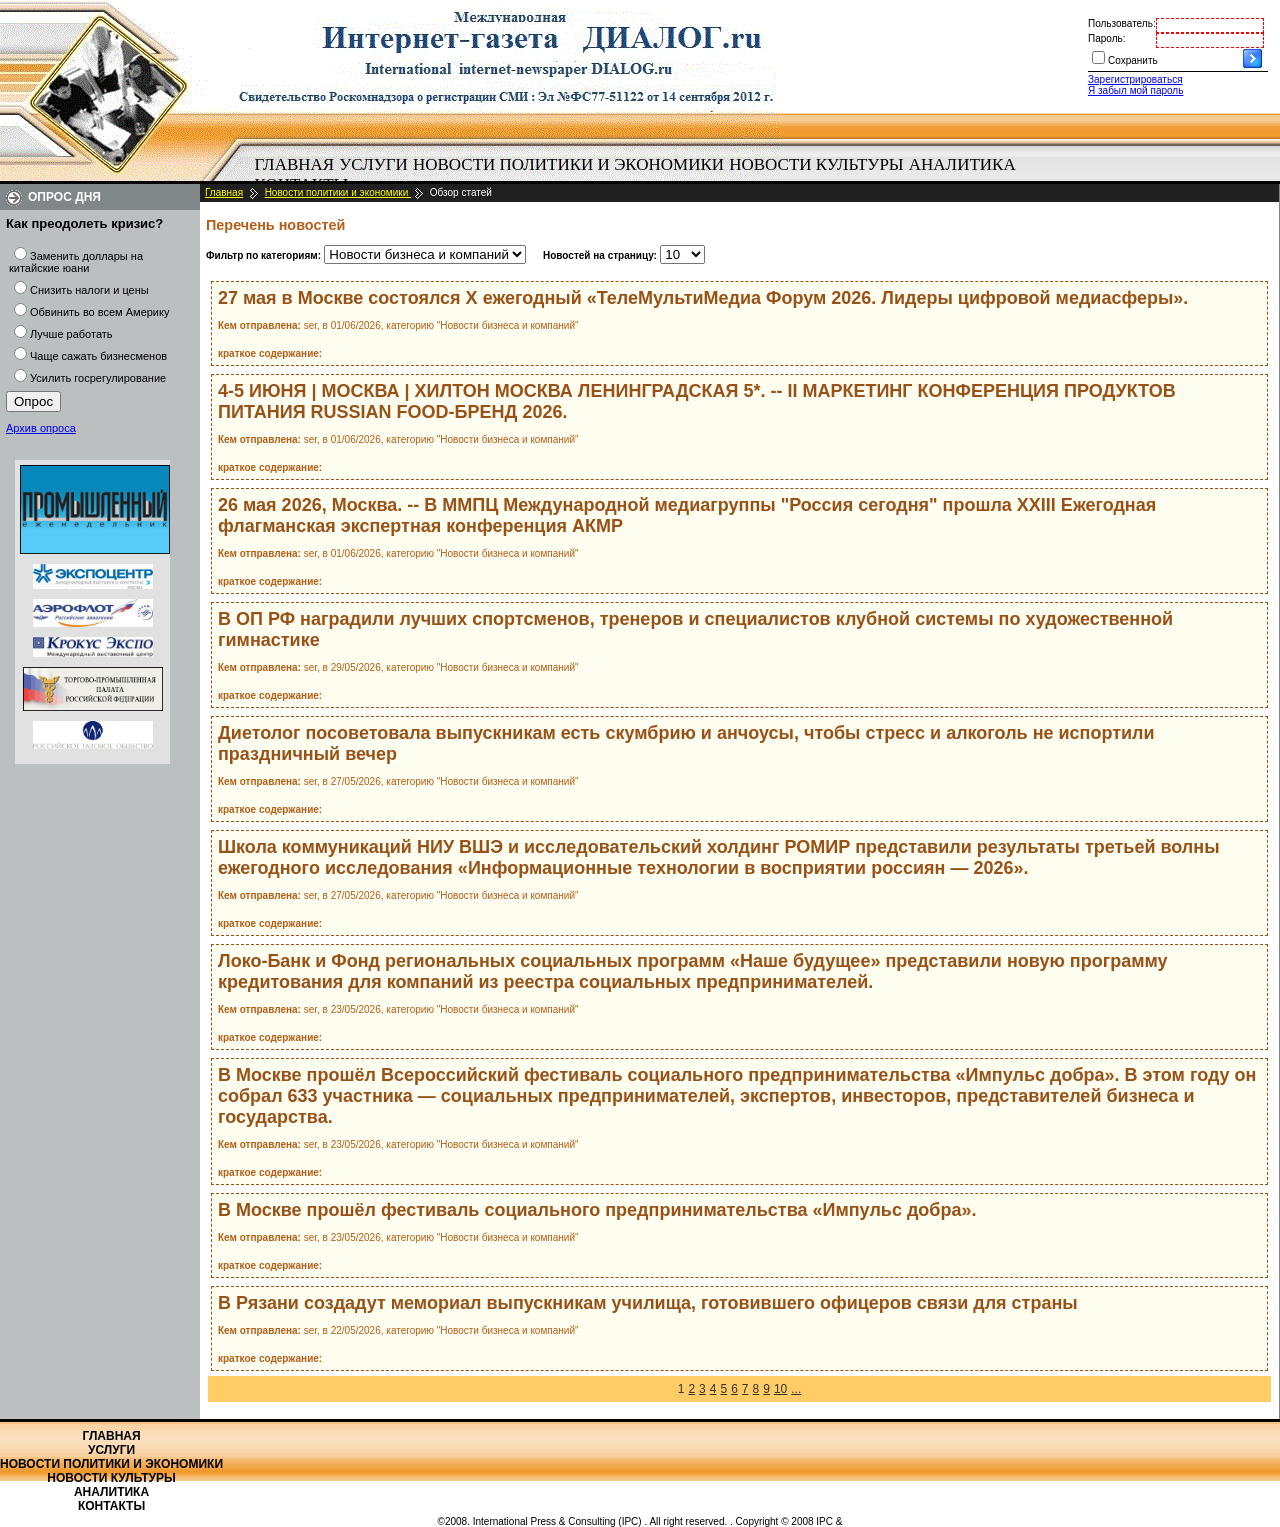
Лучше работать (71, 334)
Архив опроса (41, 428)
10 (780, 1389)
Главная (295, 164)
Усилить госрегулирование (98, 378)
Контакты (111, 1506)
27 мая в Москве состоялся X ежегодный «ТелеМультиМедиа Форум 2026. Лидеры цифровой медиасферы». (703, 298)
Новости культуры (816, 164)
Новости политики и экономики (568, 164)
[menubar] (640, 175)
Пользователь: (1122, 23)
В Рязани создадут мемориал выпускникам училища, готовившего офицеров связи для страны (648, 1303)
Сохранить (1133, 60)
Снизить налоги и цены (89, 290)
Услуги (373, 164)
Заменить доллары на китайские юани (76, 262)
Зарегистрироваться (1135, 79)
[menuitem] (294, 165)
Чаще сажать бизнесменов (98, 356)
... (796, 1389)
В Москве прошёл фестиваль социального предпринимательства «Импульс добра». (597, 1210)
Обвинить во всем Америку (99, 312)
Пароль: (1106, 38)
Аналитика (962, 164)
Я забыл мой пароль (1135, 90)
